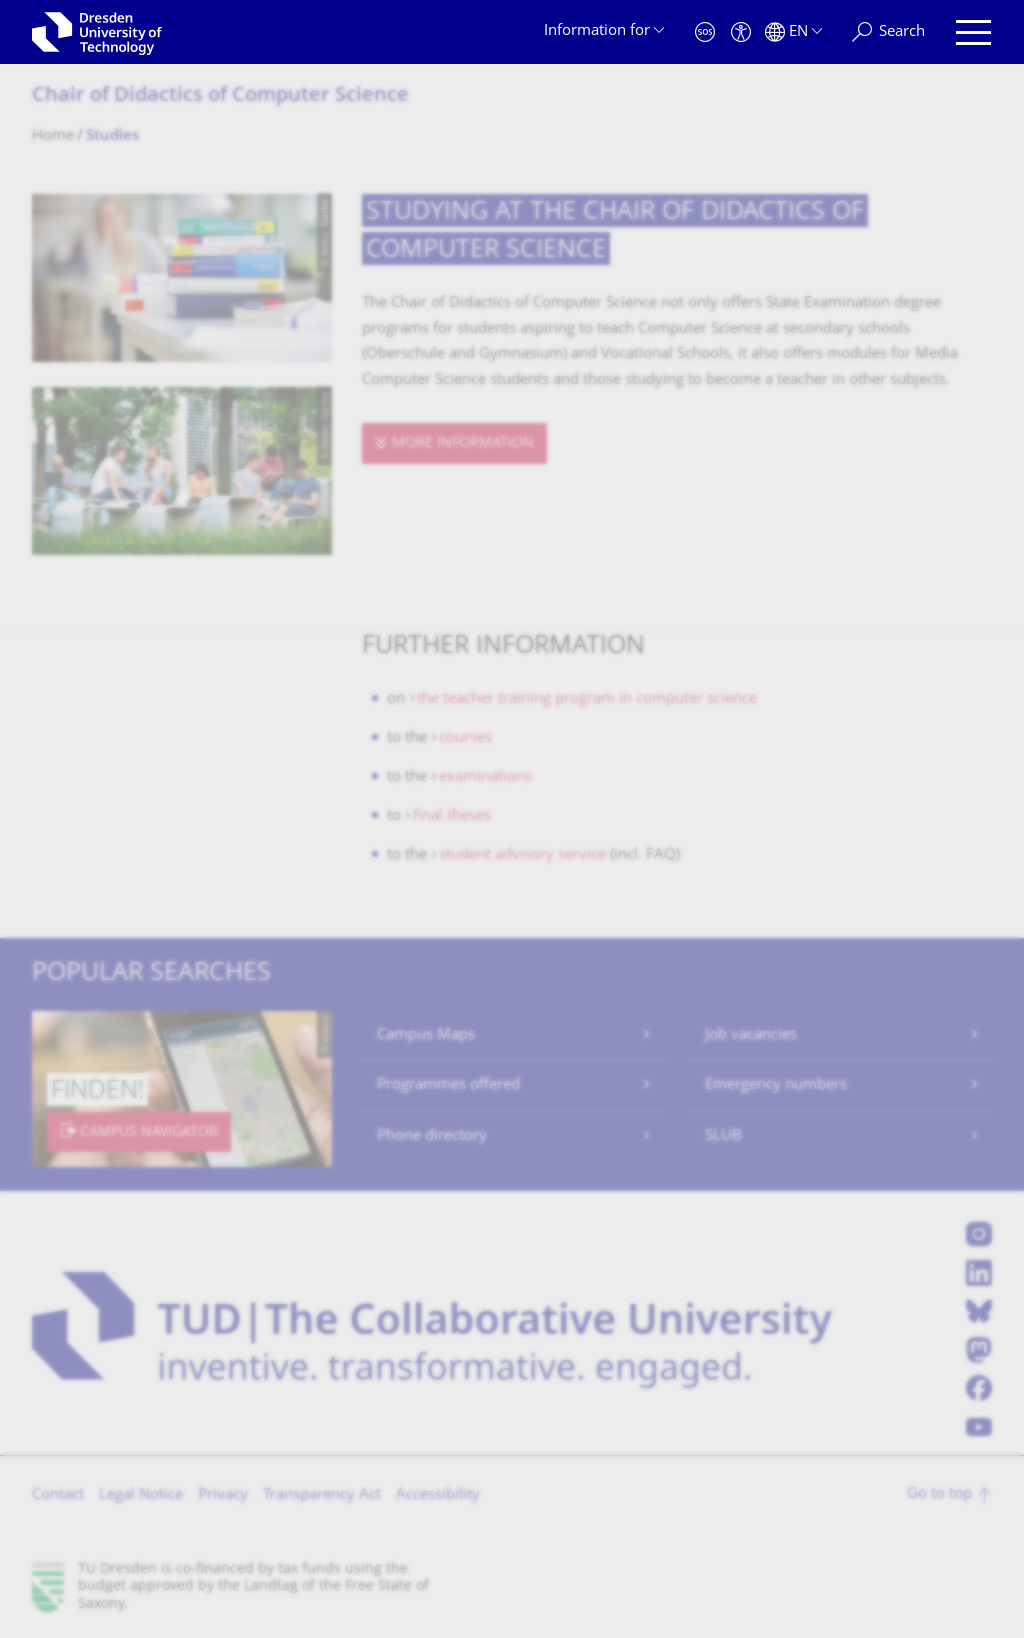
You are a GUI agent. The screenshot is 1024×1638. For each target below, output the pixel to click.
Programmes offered (448, 1085)
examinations (485, 777)
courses (465, 738)
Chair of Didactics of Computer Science (220, 96)
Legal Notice (141, 1495)
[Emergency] (705, 32)
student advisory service (522, 855)
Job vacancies (751, 1035)
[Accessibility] (741, 32)
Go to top (939, 1494)
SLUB (723, 1136)
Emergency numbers (776, 1085)
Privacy (223, 1495)
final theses (452, 816)
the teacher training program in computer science (587, 699)
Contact (58, 1495)
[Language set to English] (793, 32)
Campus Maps (426, 1035)
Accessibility (438, 1495)
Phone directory (432, 1136)
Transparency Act (322, 1495)
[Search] (888, 32)
